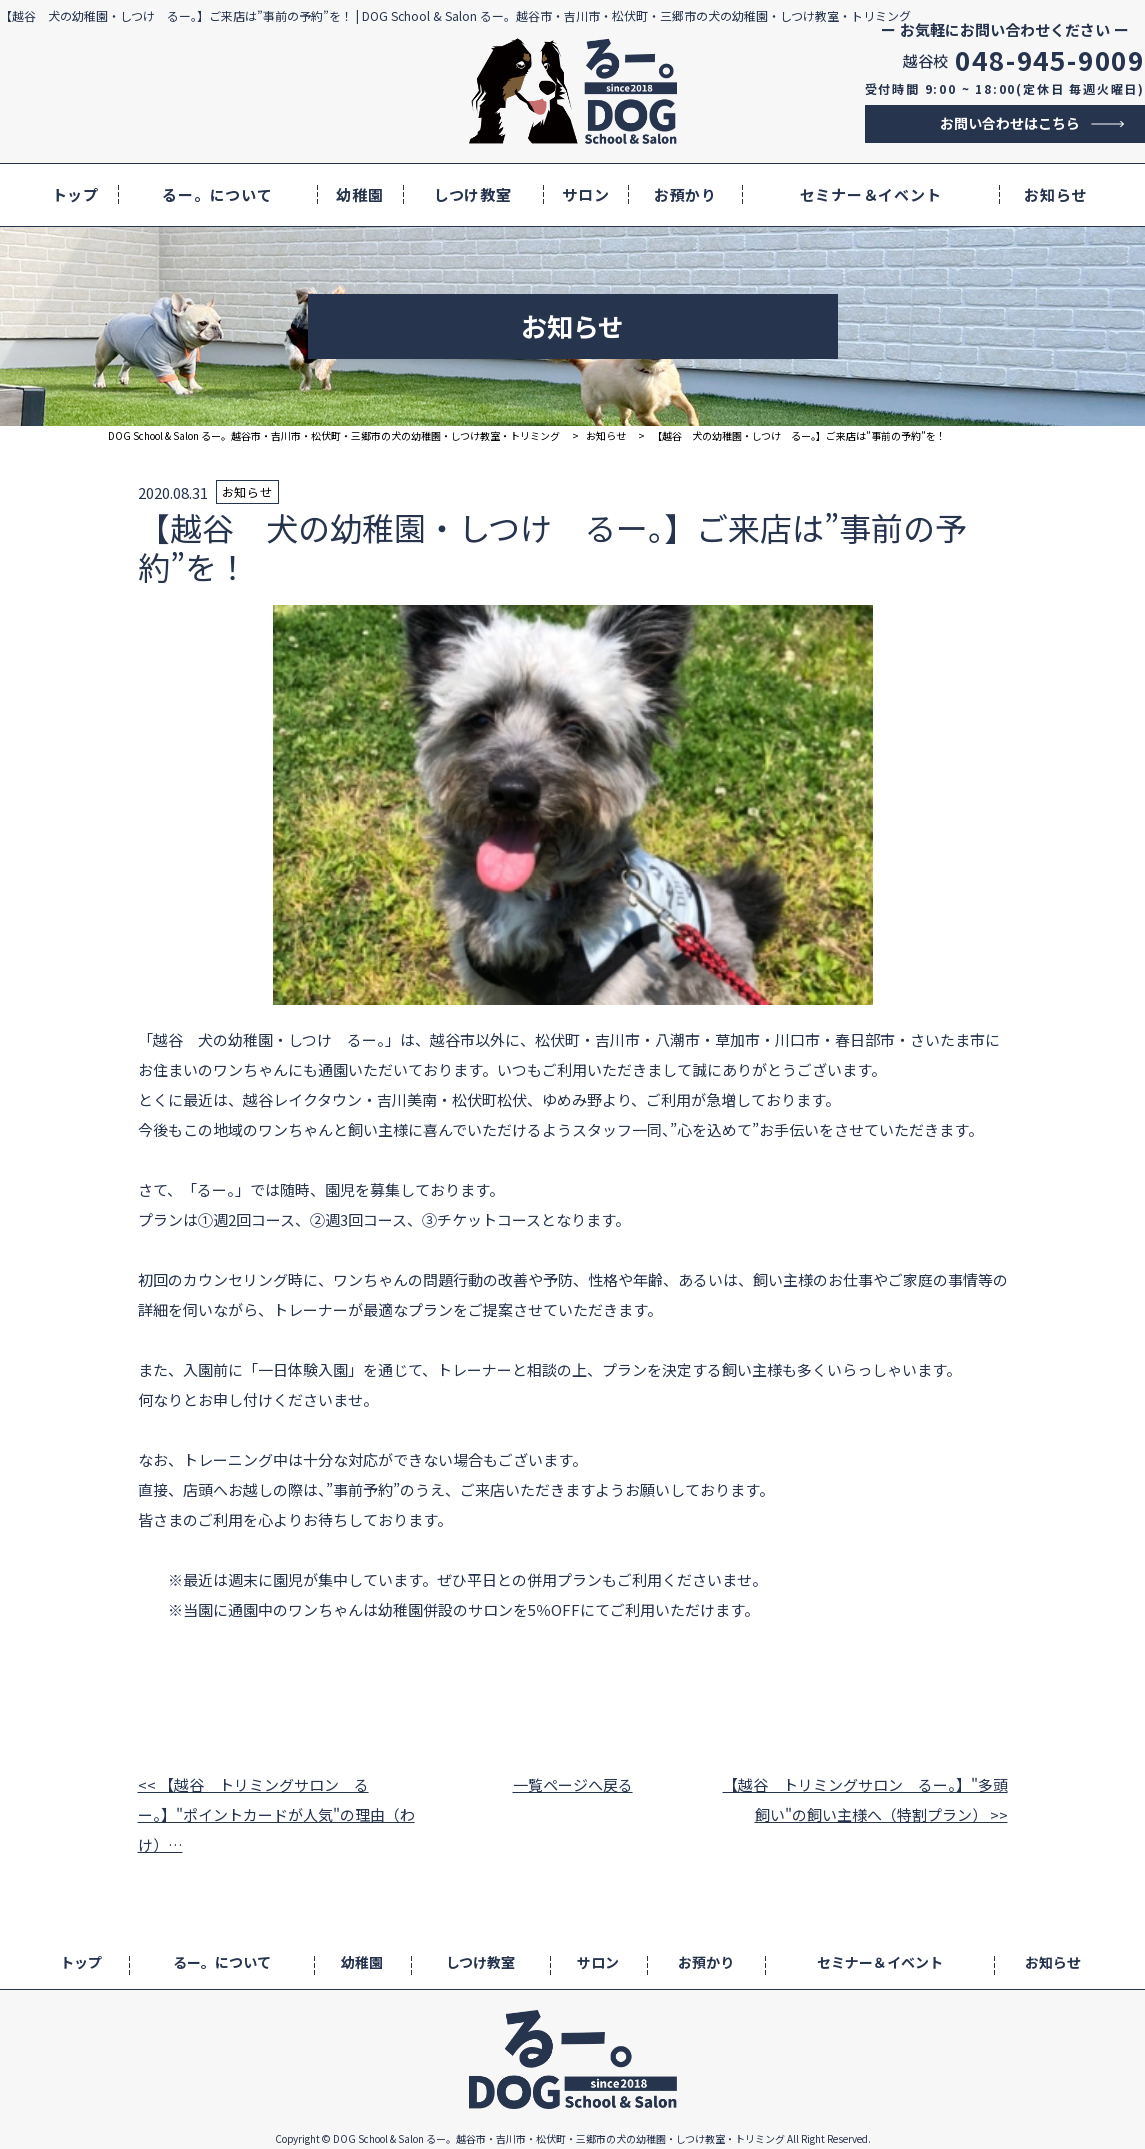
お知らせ (1055, 194)
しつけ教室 (473, 194)
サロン (585, 194)
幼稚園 (359, 194)
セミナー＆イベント (871, 194)
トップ (75, 194)
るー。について (217, 194)
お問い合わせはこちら (1010, 123)
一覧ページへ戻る (573, 1784)
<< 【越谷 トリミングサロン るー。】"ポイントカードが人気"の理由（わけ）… (276, 1814)
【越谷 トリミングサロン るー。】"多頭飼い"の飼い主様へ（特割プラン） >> (865, 1799)
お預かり (685, 194)
